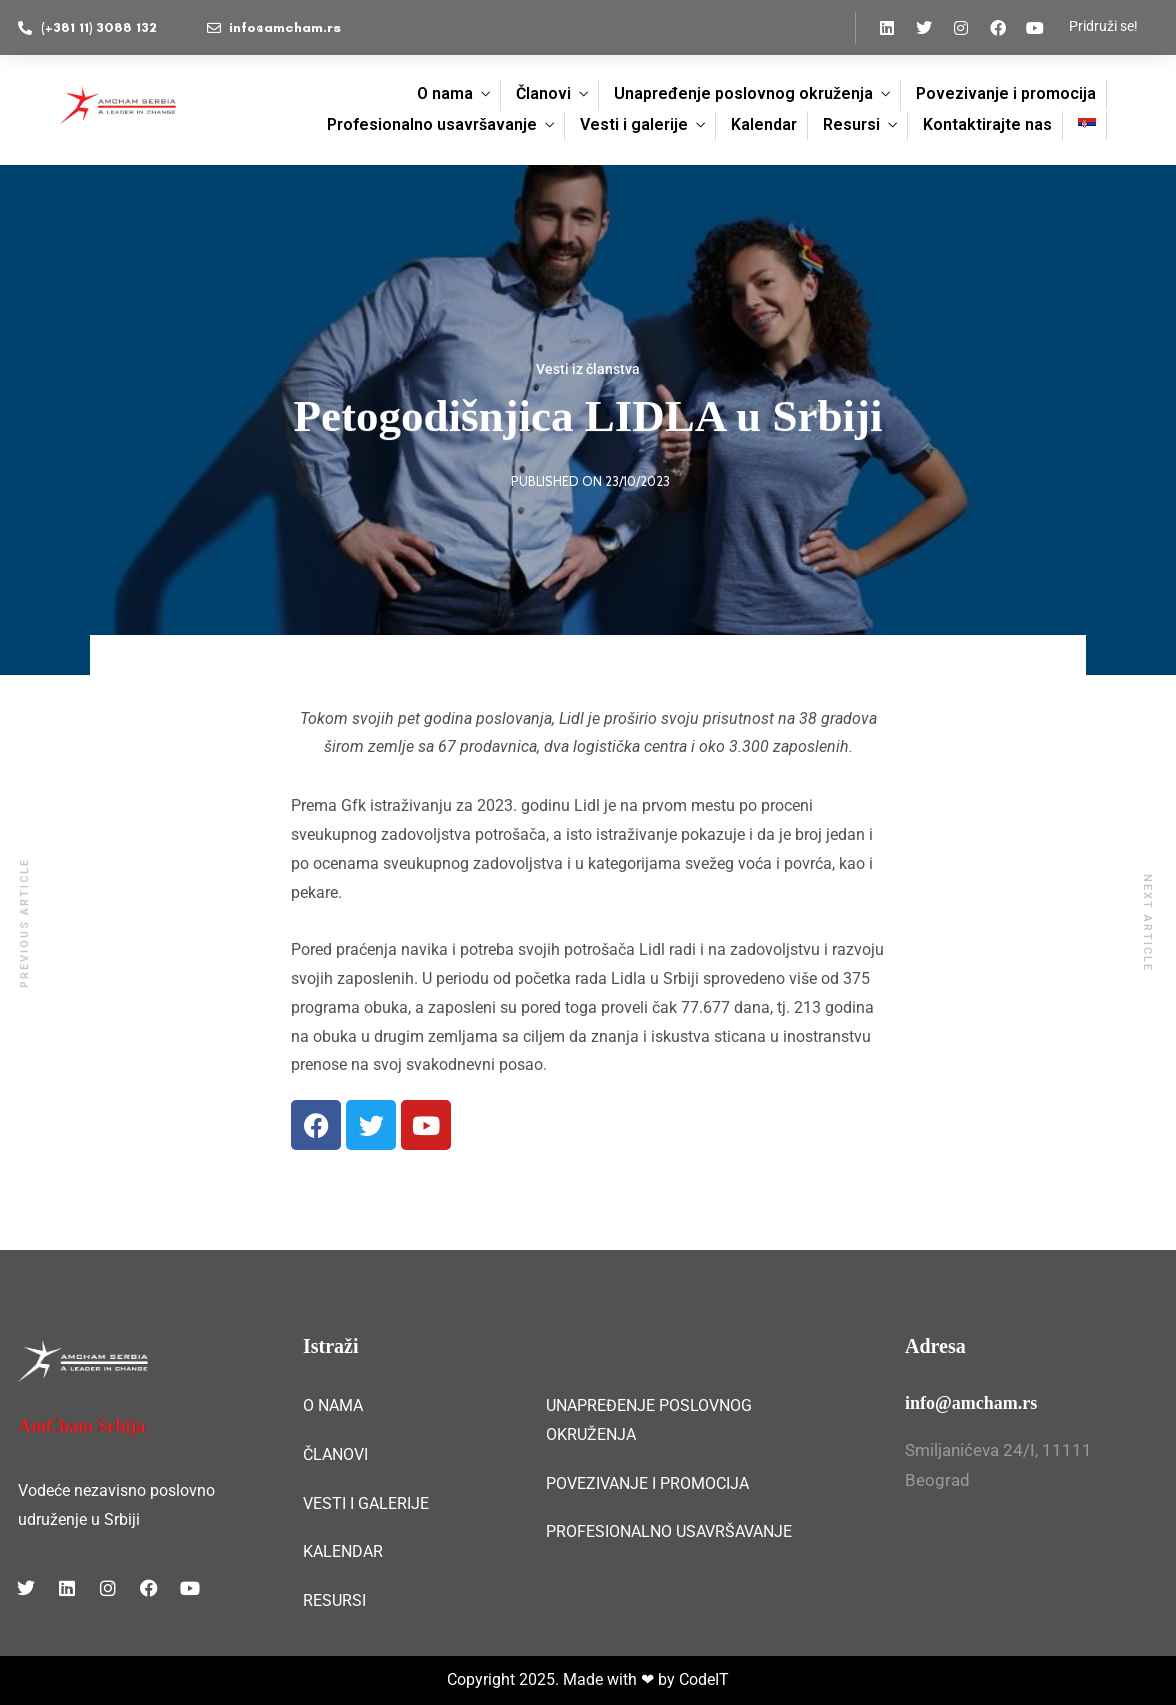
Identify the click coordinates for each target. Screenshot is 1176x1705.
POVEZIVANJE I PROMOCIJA (647, 1483)
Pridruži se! (1103, 26)
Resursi (851, 124)
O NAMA (333, 1405)
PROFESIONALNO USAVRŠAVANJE (669, 1531)
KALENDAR (343, 1551)
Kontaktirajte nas (987, 124)
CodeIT (704, 1679)
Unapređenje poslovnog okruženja (743, 93)
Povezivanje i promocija (1006, 93)
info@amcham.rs (971, 1403)
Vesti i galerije (634, 124)
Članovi (543, 93)
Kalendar (764, 124)
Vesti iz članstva (588, 369)
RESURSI (334, 1600)
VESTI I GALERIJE (366, 1503)
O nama (445, 93)
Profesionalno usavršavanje (432, 124)
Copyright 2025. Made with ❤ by (563, 1679)
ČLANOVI (335, 1454)
